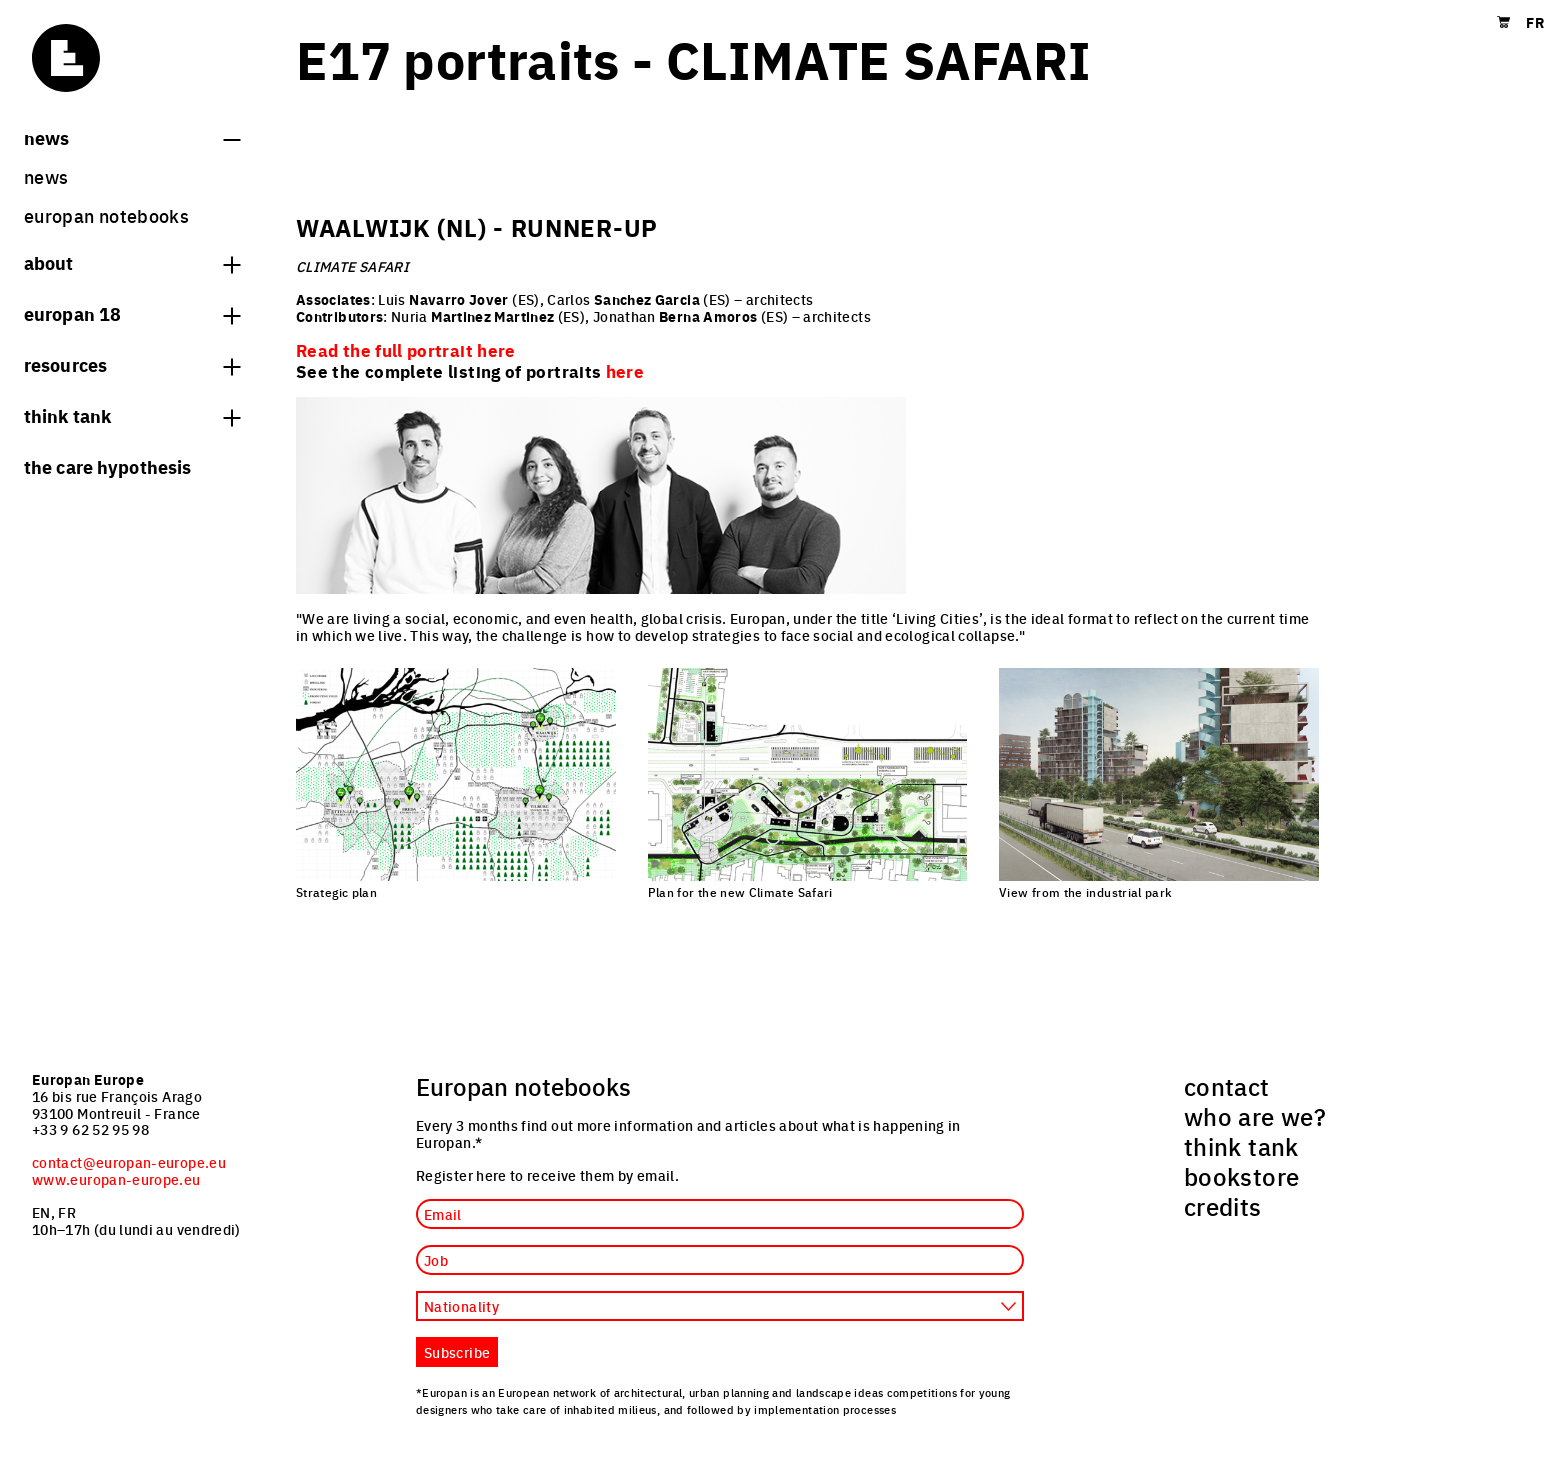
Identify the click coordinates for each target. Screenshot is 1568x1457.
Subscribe (457, 1352)
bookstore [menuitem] (1241, 1176)
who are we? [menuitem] (1255, 1116)
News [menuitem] (46, 176)
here (625, 371)
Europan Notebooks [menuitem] (106, 215)
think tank (132, 415)
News (132, 137)
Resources (132, 364)
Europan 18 (132, 313)
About (132, 262)
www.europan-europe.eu (116, 1179)
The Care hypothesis (107, 466)
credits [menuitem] (1223, 1206)
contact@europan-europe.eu (129, 1162)
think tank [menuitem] (1241, 1146)
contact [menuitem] (1227, 1086)
